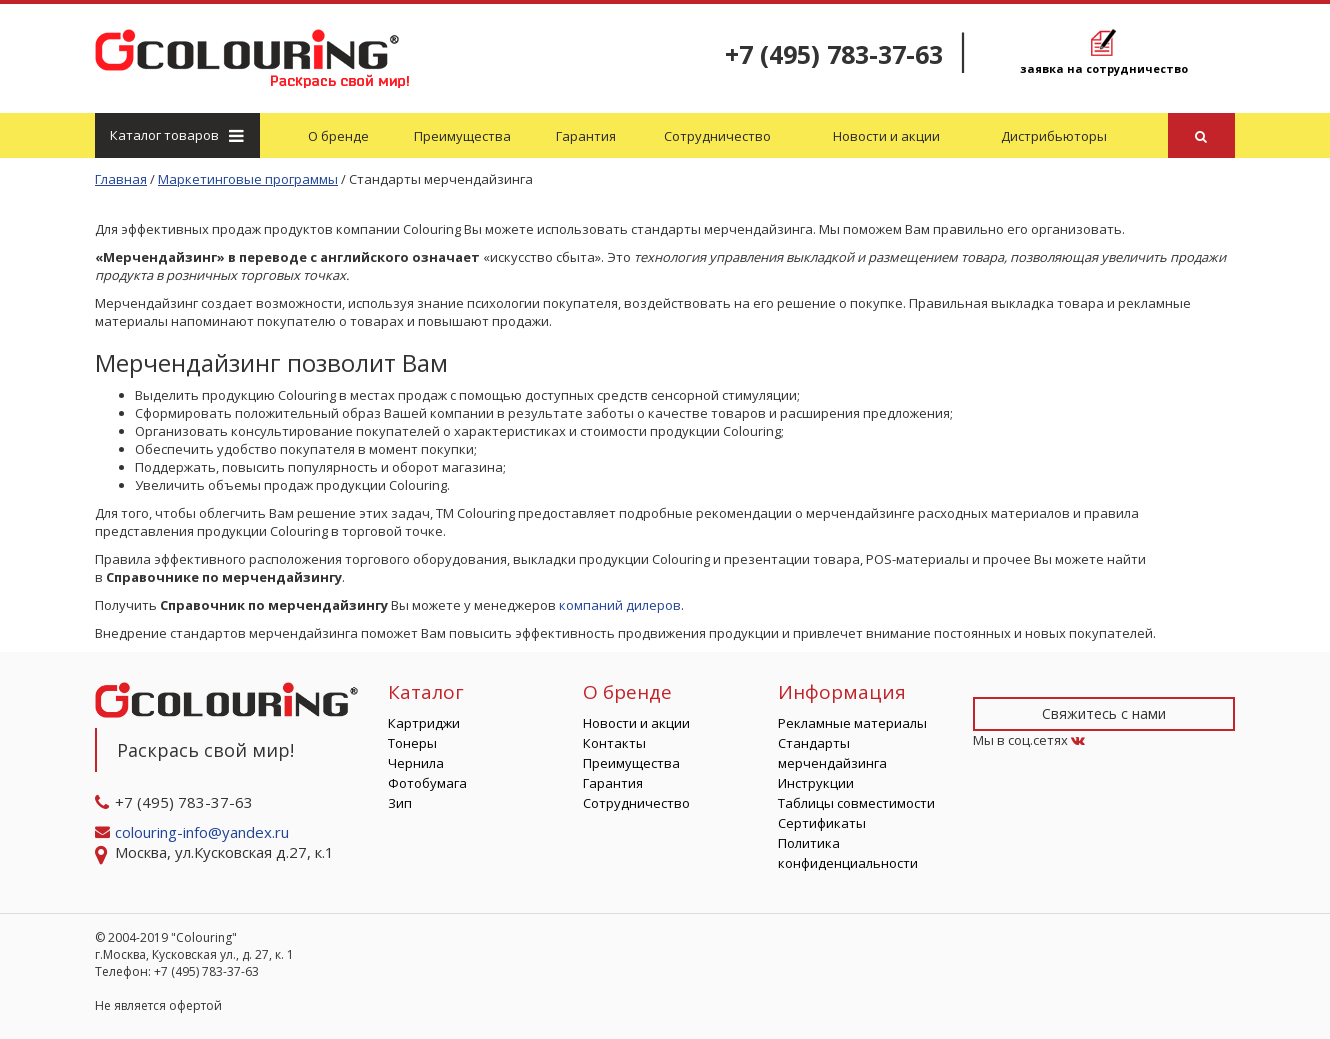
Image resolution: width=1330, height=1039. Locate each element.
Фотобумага (427, 783)
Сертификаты (822, 823)
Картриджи (424, 723)
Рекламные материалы (852, 723)
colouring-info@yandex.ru (204, 832)
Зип (400, 803)
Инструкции (816, 783)
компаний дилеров (620, 605)
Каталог (176, 135)
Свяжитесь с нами (1104, 713)
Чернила (416, 763)
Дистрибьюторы (1054, 136)
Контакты (614, 743)
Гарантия (586, 136)
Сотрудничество (717, 136)
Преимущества (462, 136)
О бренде (338, 136)
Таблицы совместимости (856, 803)
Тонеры (412, 743)
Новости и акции (886, 136)
